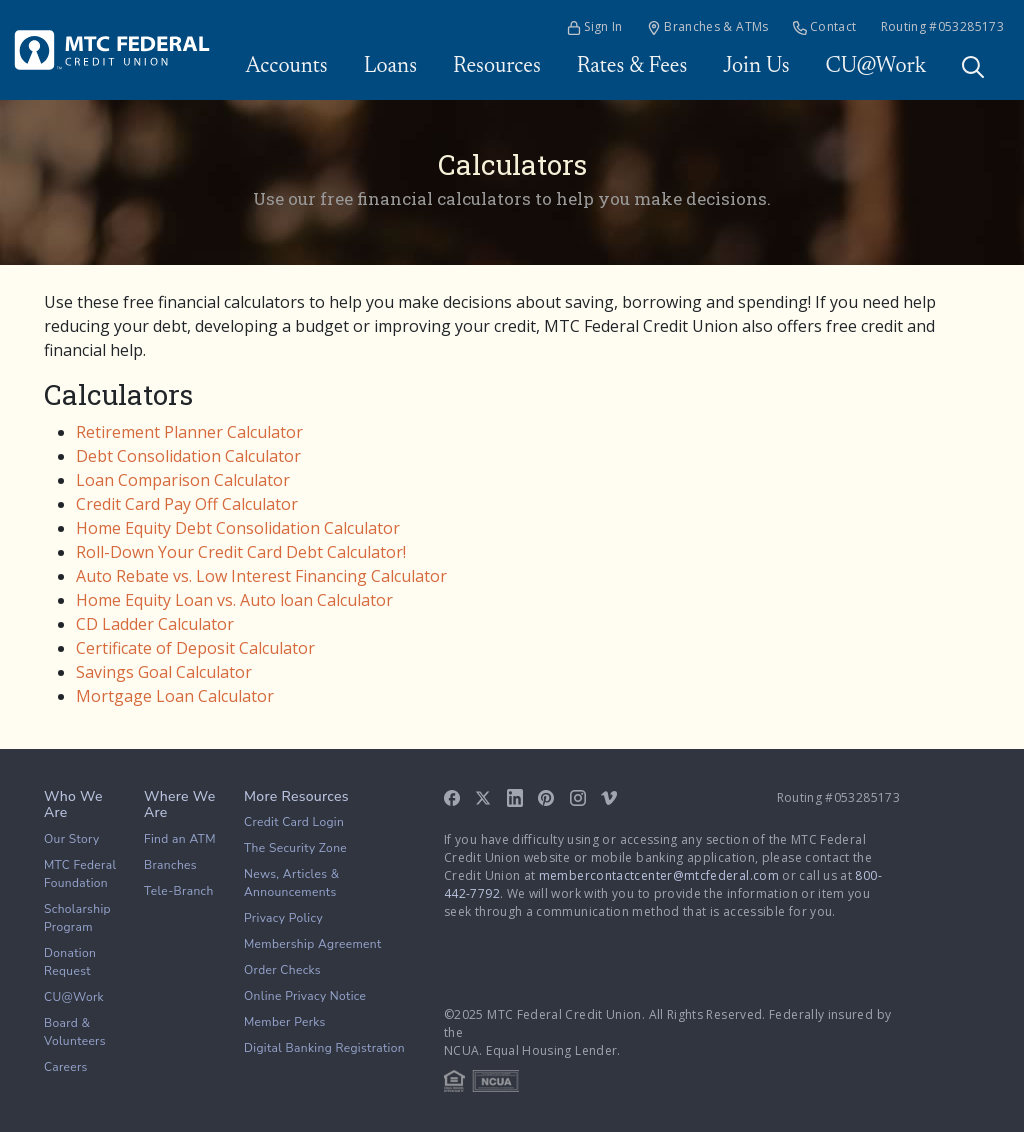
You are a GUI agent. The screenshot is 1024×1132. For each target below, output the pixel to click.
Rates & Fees (632, 67)
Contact (825, 26)
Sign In (595, 26)
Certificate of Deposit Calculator (195, 648)
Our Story (72, 839)
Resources (497, 67)
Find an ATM (180, 839)
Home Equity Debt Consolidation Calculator (238, 528)
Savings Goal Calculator (164, 672)
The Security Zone (295, 848)
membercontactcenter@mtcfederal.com (659, 875)
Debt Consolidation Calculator (188, 456)
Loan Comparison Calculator (183, 480)
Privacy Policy (283, 918)
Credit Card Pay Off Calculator (187, 504)
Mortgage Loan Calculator (175, 696)
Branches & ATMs (708, 26)
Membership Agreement (313, 944)
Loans (390, 67)
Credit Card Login (294, 822)
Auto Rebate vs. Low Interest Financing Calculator (261, 576)
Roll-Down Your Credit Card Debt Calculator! (241, 552)
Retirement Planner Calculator (189, 432)
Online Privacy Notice (305, 996)
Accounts (286, 67)
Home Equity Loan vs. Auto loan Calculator (234, 600)
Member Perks (285, 1022)
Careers (66, 1067)
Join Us (756, 67)
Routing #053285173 (942, 26)
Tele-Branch (179, 891)
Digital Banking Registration (324, 1048)
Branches (170, 865)
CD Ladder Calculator (155, 624)
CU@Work (876, 67)
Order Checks (282, 970)
